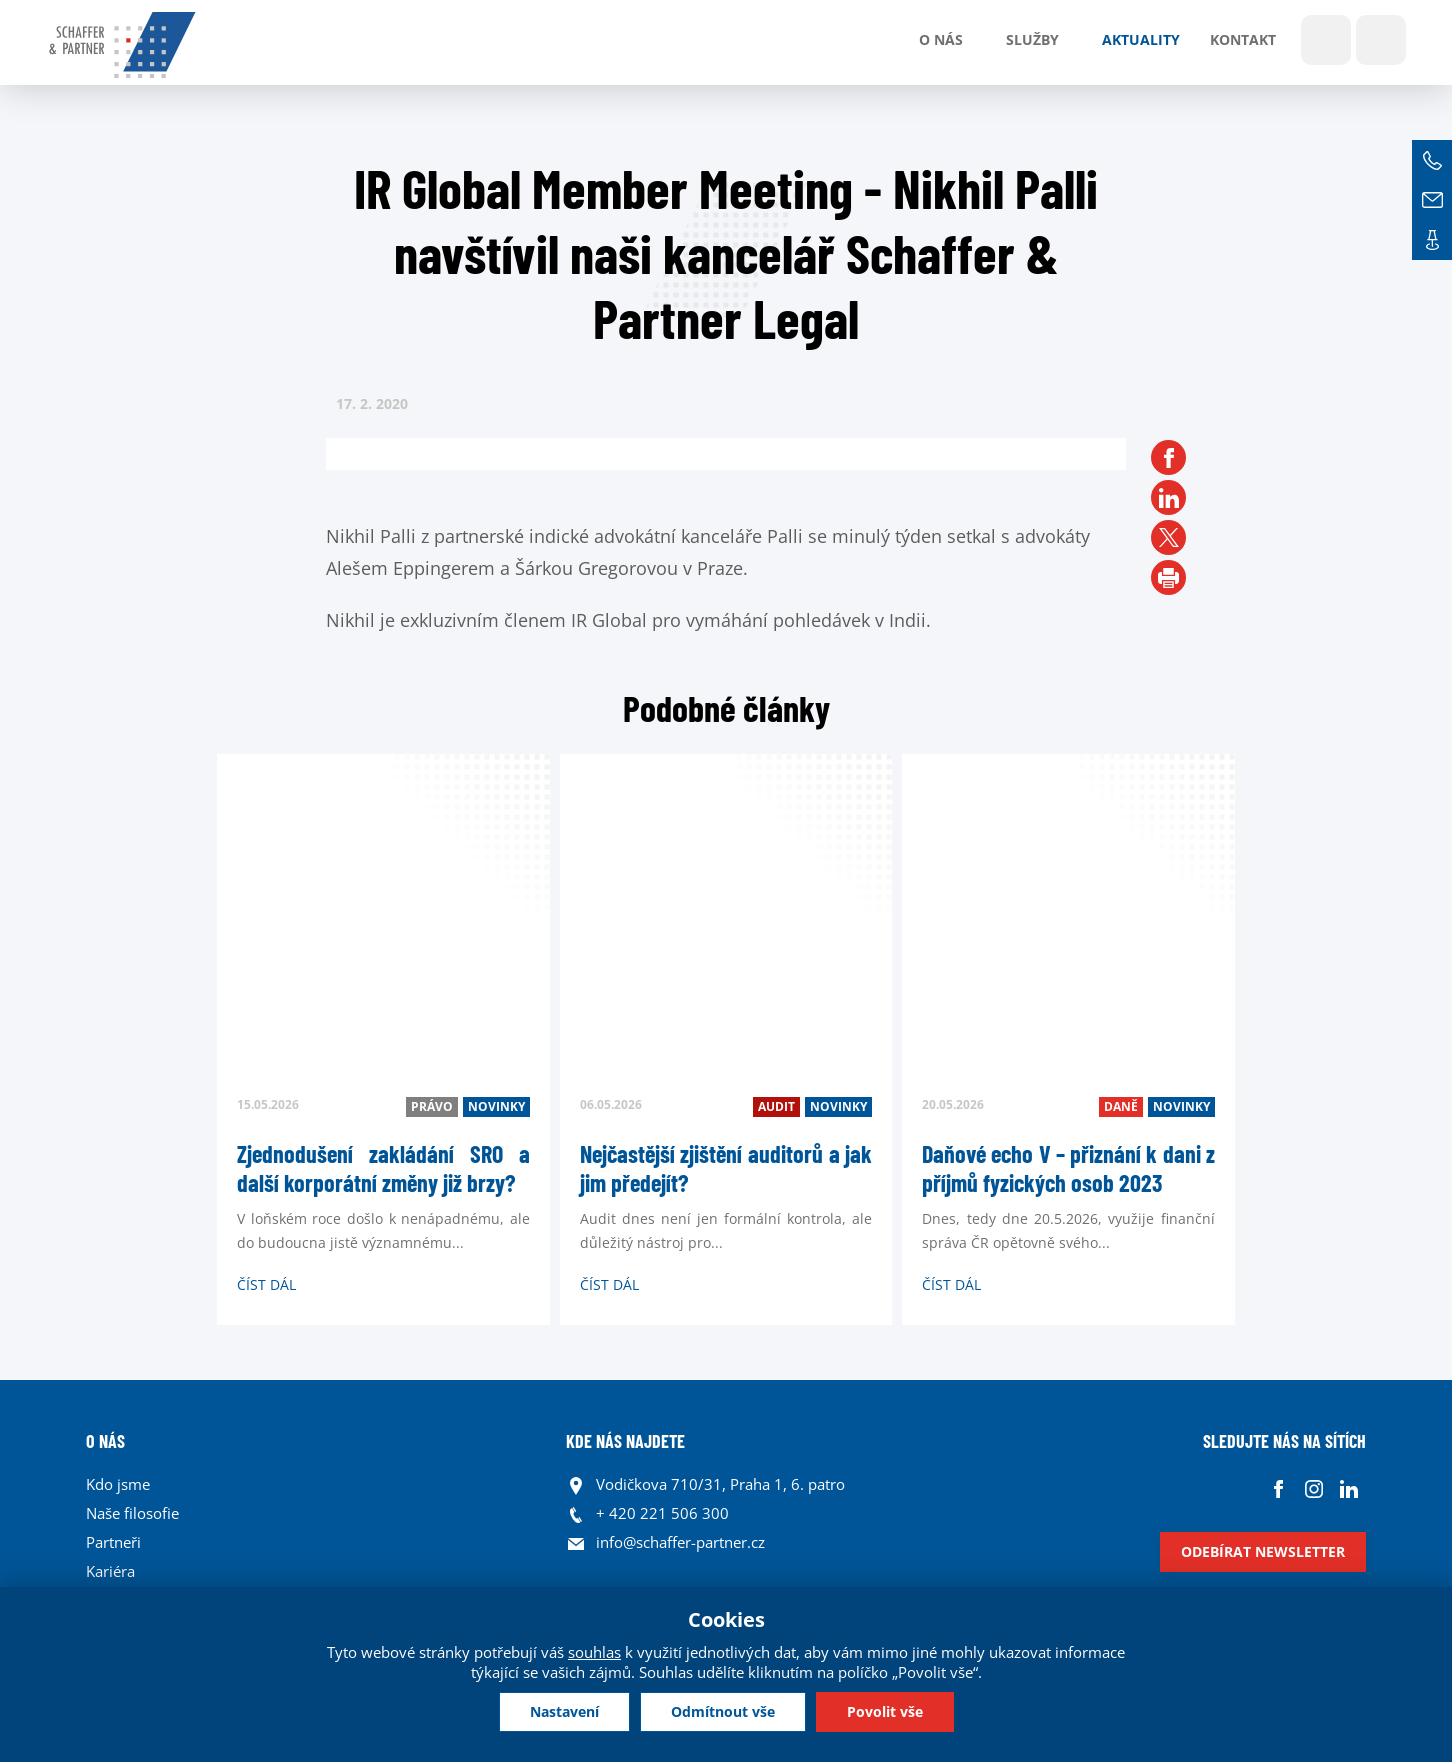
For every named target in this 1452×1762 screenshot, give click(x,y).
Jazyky (1381, 40)
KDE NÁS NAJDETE (625, 1441)
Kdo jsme (118, 1484)
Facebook (1278, 1489)
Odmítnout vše (723, 1711)
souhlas (594, 1652)
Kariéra (110, 1571)
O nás (941, 39)
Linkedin (1348, 1489)
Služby (1032, 39)
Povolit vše (885, 1711)
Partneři (113, 1542)
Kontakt (1243, 39)
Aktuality (1141, 39)
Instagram (1313, 1489)
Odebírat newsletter (1263, 1551)
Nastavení (564, 1711)
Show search (1326, 40)
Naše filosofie (132, 1513)
